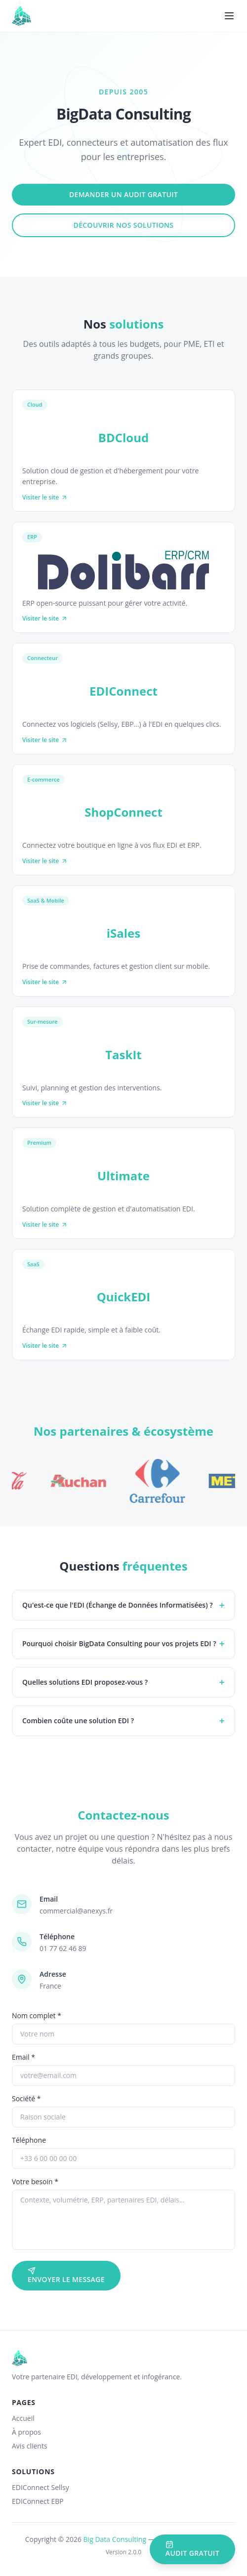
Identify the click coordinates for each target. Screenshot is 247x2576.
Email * (23, 2057)
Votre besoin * (35, 2181)
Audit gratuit (192, 2549)
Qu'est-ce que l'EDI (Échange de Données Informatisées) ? (123, 1605)
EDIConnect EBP (38, 2501)
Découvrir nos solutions (124, 225)
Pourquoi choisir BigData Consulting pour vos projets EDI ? (123, 1643)
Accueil (23, 2418)
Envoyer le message (66, 2275)
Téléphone (29, 2140)
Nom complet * (36, 2015)
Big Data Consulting (115, 2539)
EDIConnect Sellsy (40, 2487)
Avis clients (29, 2446)
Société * (26, 2098)
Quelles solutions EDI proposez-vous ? (123, 1682)
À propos (26, 2432)
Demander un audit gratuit (123, 194)
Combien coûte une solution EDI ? (123, 1720)
